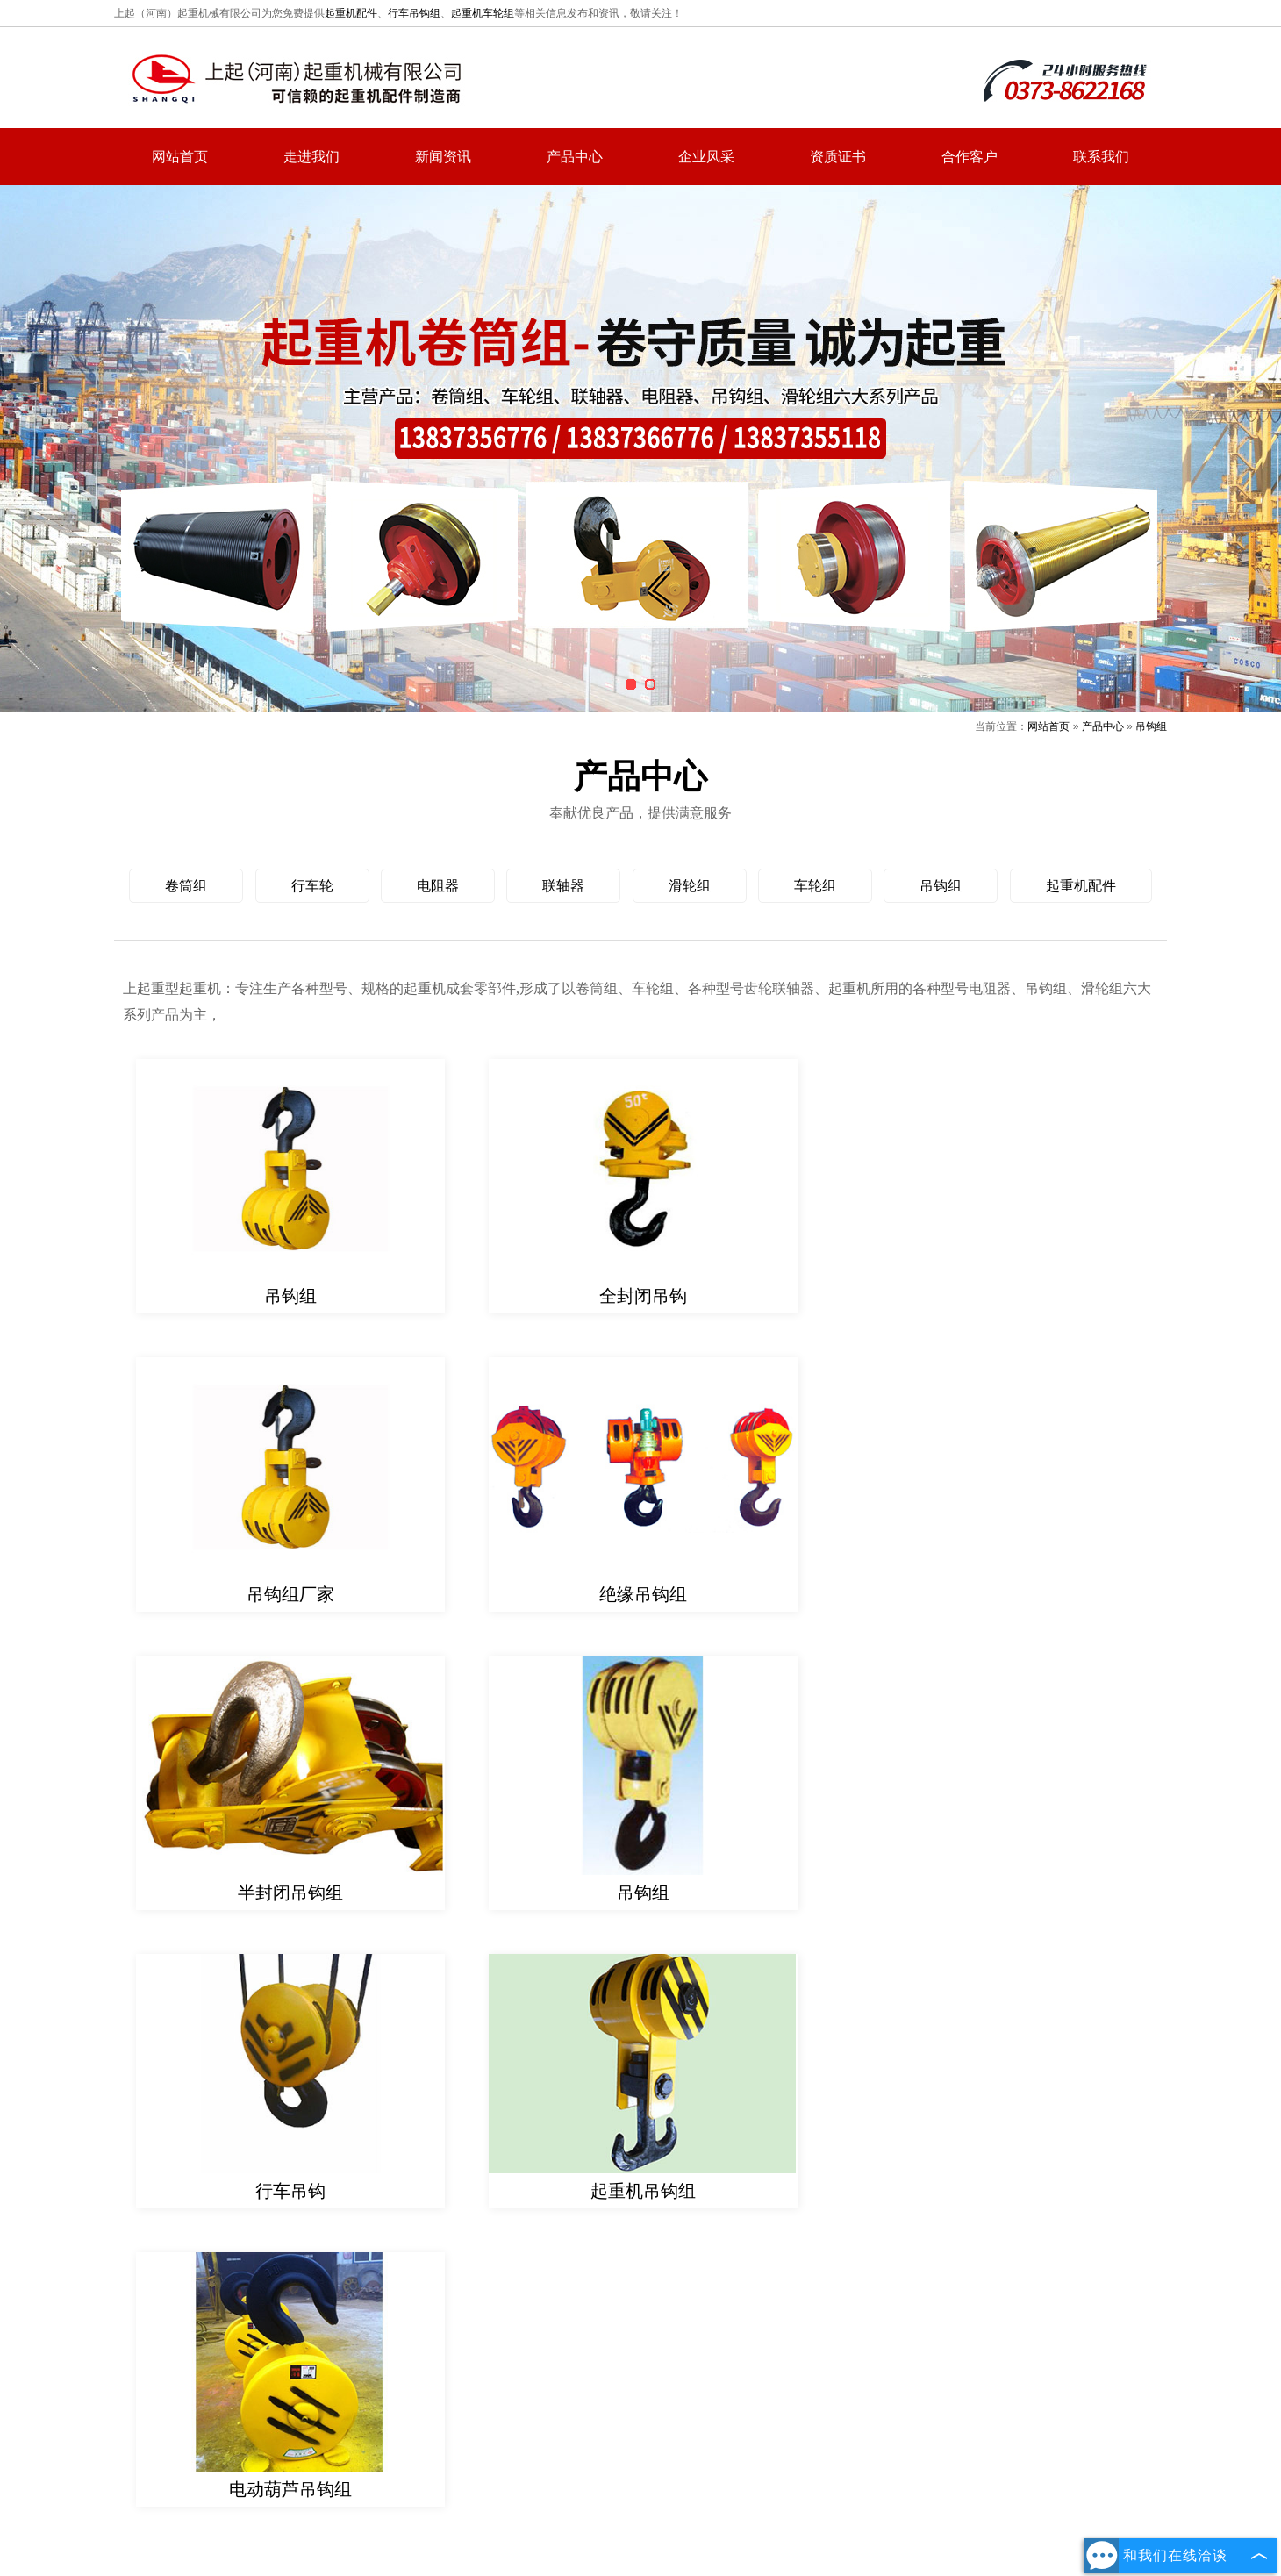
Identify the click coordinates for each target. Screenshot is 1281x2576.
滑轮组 (690, 885)
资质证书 (838, 156)
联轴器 (563, 885)
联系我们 (1101, 156)
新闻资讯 (443, 156)
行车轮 (312, 885)
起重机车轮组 (482, 13)
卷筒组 (186, 885)
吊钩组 (1151, 726)
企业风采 (706, 156)
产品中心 (575, 156)
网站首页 (180, 156)
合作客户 (969, 156)
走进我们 (311, 156)
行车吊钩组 (414, 13)
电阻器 (438, 885)
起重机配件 (351, 13)
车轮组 (815, 885)
